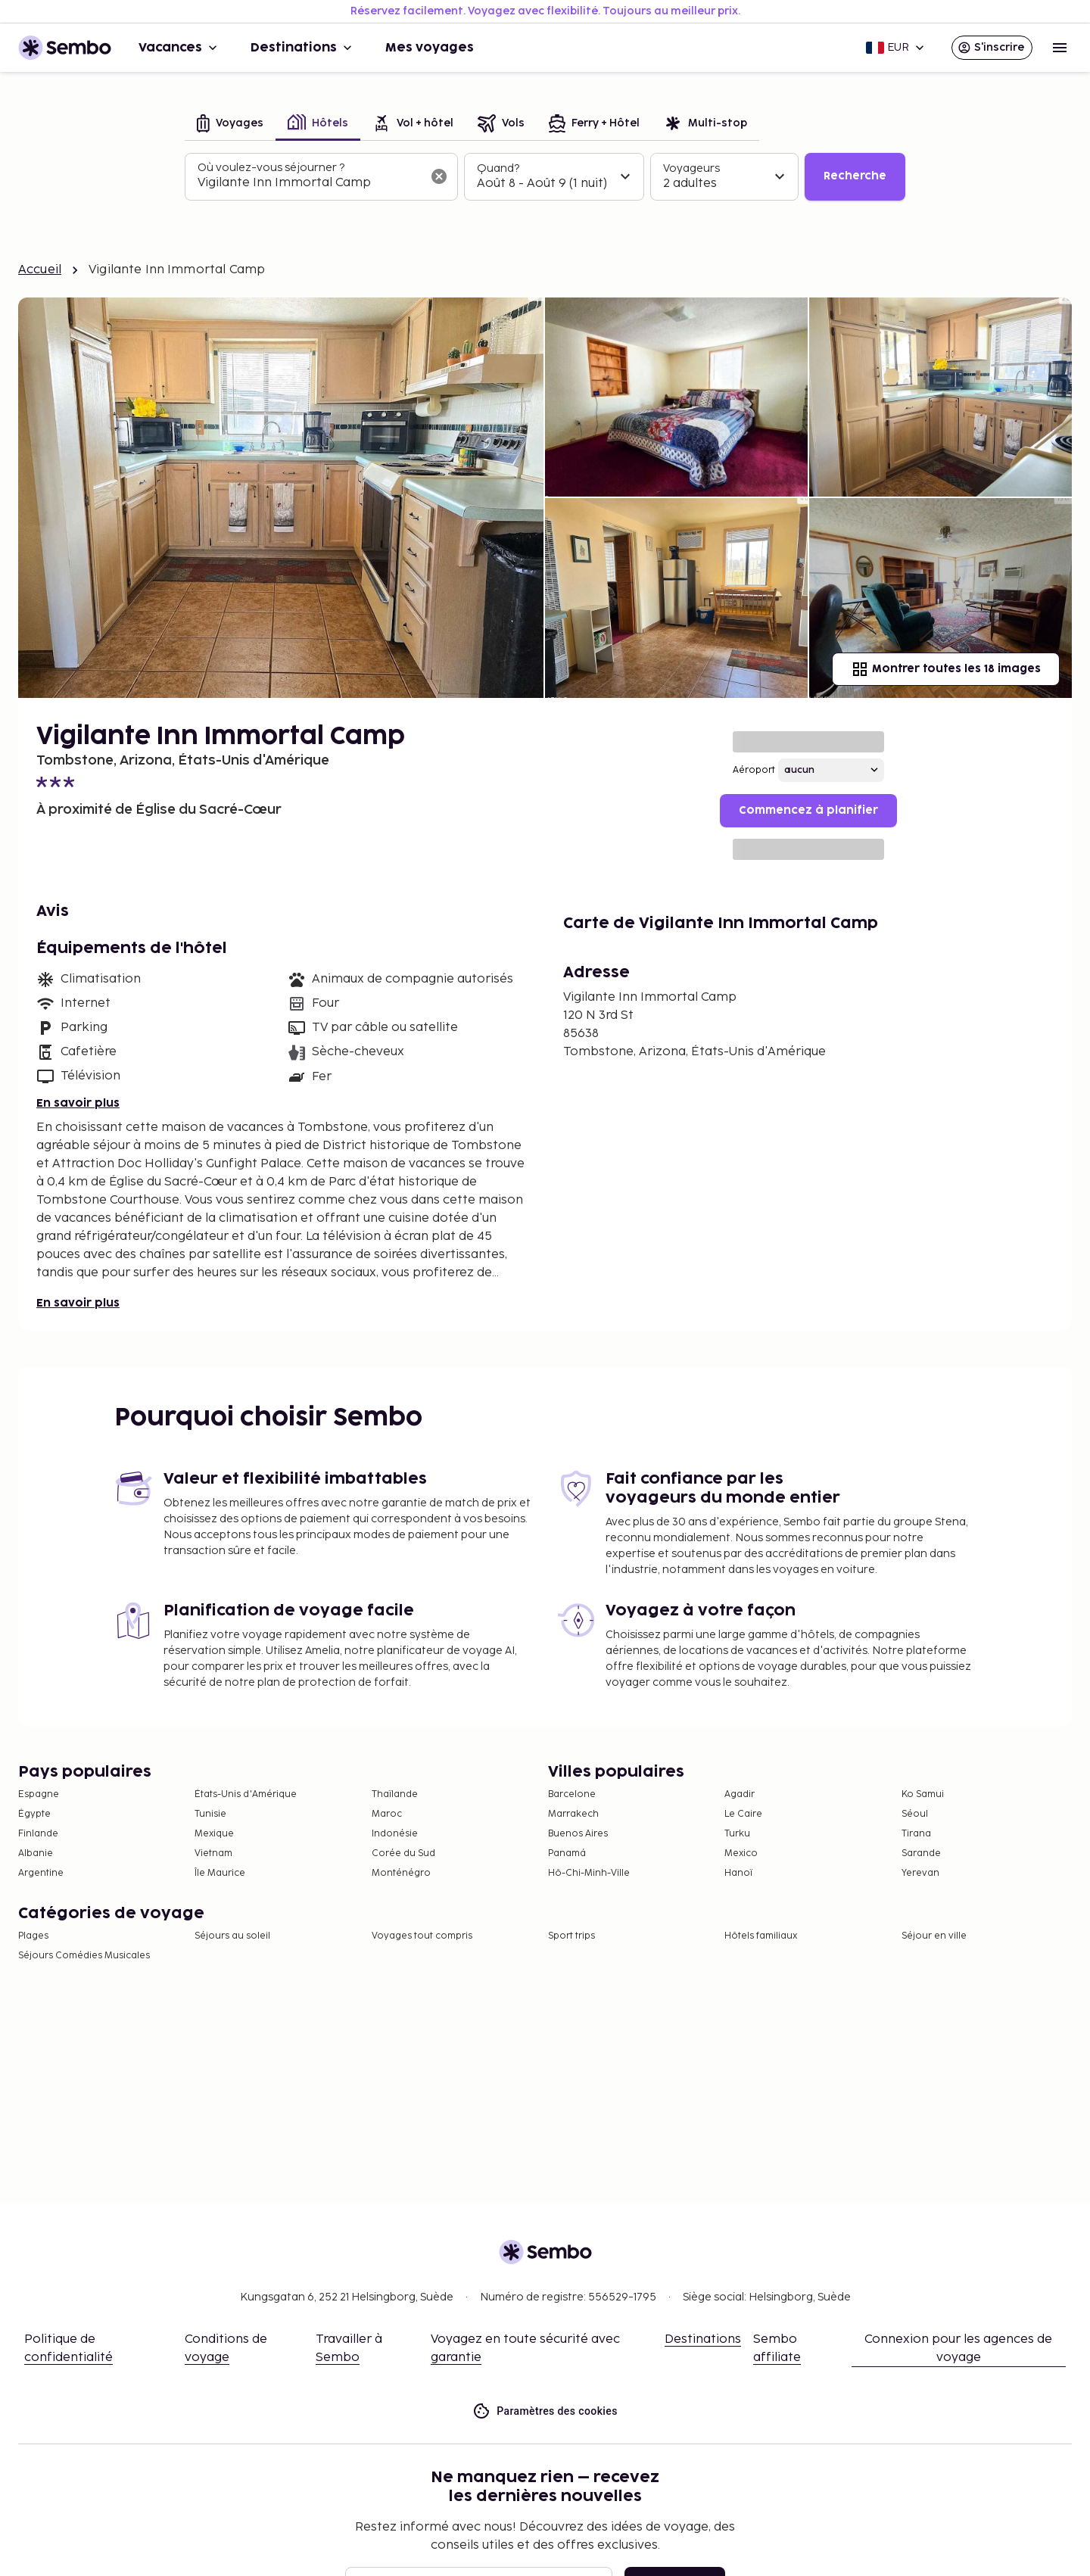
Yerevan (920, 1873)
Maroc (387, 1814)
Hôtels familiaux (760, 1936)
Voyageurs (691, 168)
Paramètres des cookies (545, 2411)
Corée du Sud (403, 1853)
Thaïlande (395, 1794)
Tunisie (210, 1814)
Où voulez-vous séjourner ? (271, 167)
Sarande (921, 1853)
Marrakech (573, 1814)
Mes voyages (429, 48)
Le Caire (743, 1814)
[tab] (230, 124)
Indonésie (395, 1833)
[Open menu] (1060, 48)
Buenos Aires (578, 1833)
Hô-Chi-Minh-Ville (589, 1873)
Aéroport (754, 770)
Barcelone (572, 1794)
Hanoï (738, 1873)
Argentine (41, 1873)
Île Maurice (220, 1873)
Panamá (567, 1853)
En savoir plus (78, 1103)
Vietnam (213, 1853)
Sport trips (571, 1936)
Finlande (38, 1833)
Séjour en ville (934, 1936)
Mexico (741, 1853)
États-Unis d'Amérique (246, 1794)
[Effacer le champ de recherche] (439, 176)
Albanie (35, 1853)
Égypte (34, 1814)
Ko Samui (923, 1794)
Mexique (214, 1833)
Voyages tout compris (422, 1936)
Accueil (39, 270)
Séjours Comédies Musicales (84, 1955)
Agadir (739, 1794)
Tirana (916, 1833)
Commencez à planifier (808, 810)
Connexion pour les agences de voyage (958, 2348)
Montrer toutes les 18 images (946, 669)
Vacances (179, 47)
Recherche (855, 176)
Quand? (498, 168)
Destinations (303, 47)
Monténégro (401, 1873)
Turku (737, 1833)
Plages (33, 1936)
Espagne (38, 1794)
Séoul (915, 1814)
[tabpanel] (545, 177)
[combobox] (309, 183)
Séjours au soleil (232, 1936)
